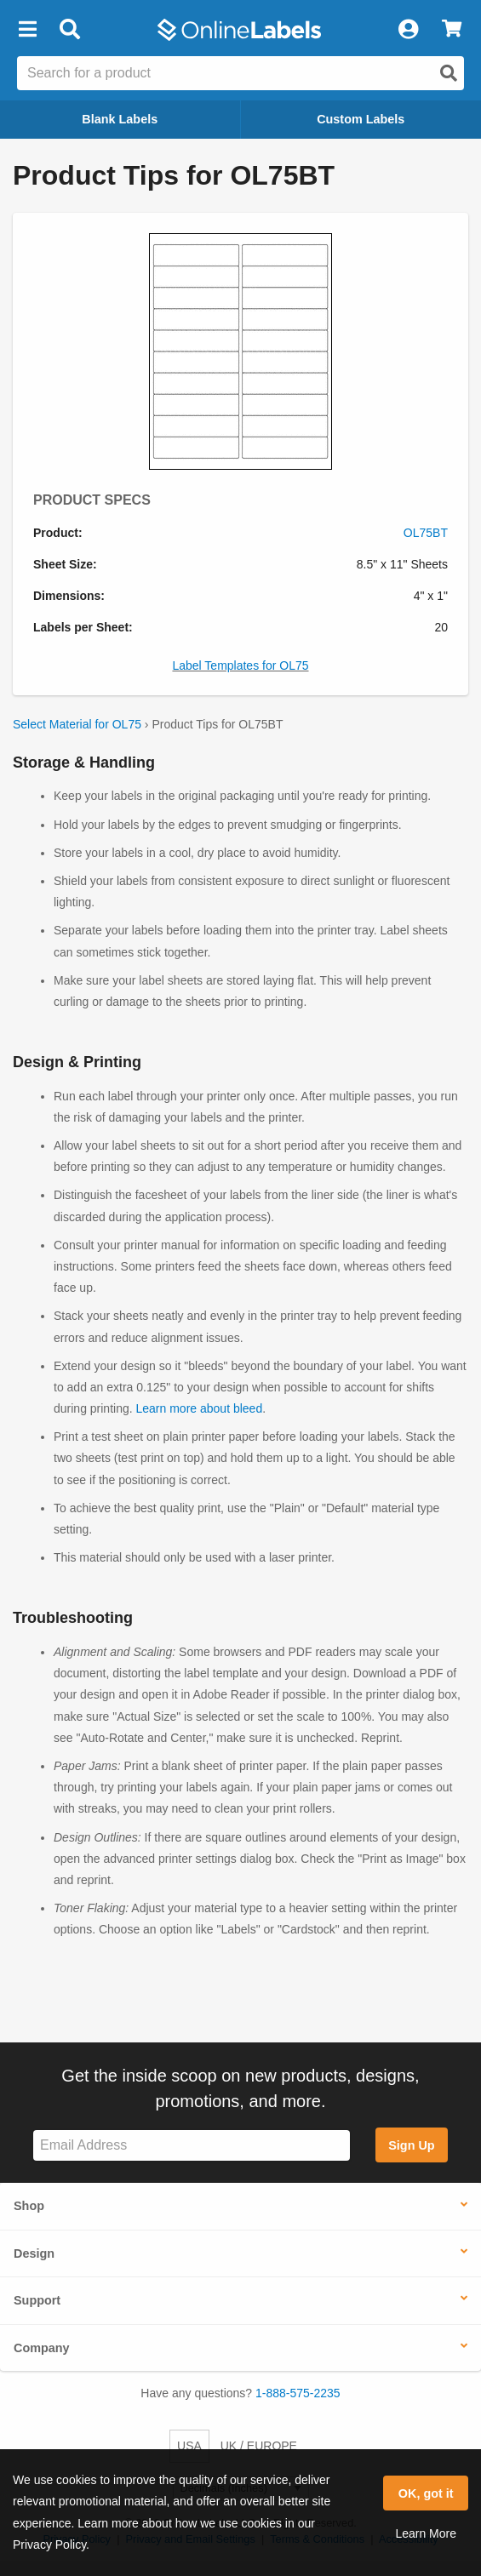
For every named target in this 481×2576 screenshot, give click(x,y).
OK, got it (426, 2493)
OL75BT (426, 533)
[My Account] (408, 30)
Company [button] (42, 2348)
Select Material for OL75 (77, 724)
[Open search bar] (69, 30)
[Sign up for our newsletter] (191, 2146)
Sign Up (411, 2145)
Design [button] (34, 2253)
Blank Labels (119, 119)
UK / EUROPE (258, 2446)
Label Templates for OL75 (240, 665)
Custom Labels (360, 119)
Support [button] (37, 2300)
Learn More (425, 2533)
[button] (27, 30)
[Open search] (448, 73)
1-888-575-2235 (298, 2393)
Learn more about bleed (199, 1408)
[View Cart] (451, 30)
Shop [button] (29, 2206)
